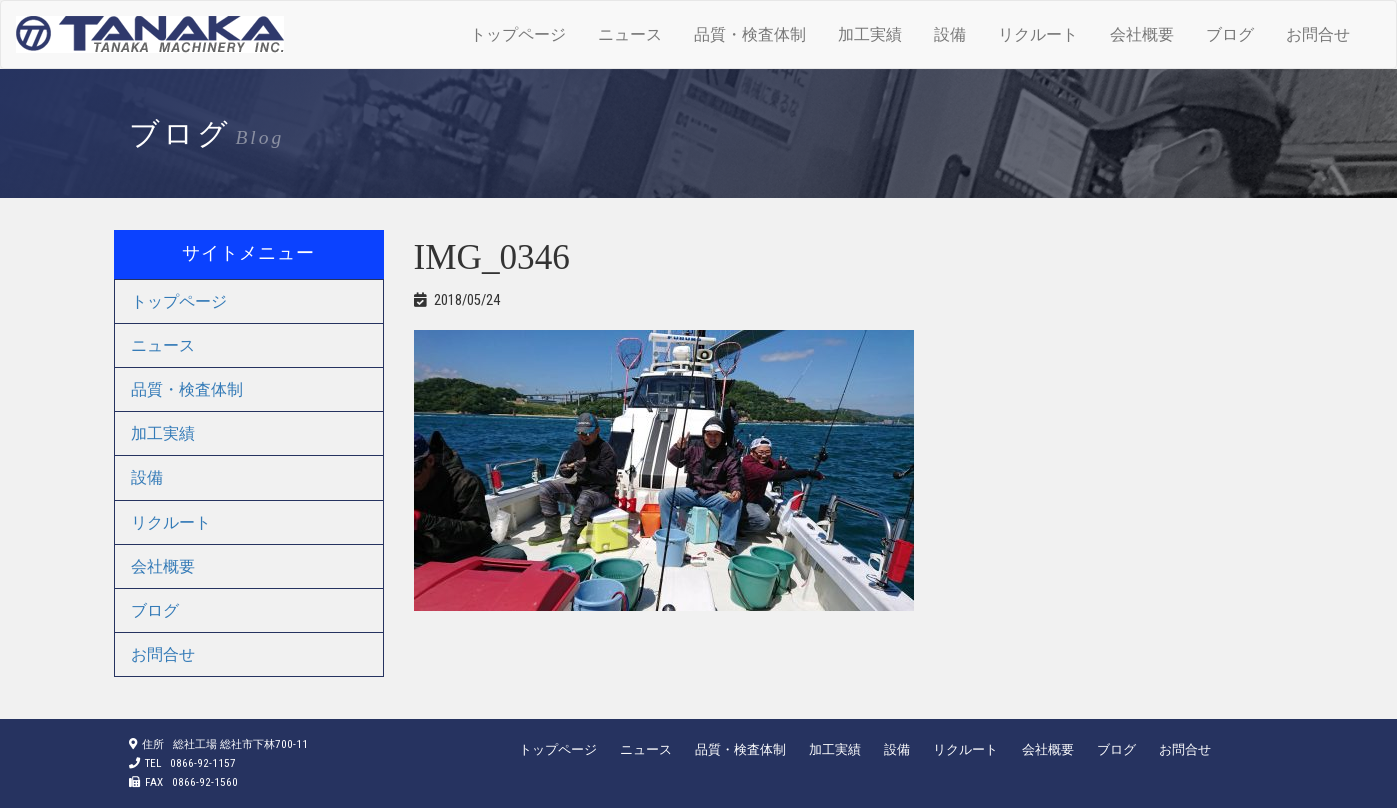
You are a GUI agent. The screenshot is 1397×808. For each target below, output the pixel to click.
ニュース (630, 34)
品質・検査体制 (750, 34)
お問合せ (1318, 34)
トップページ (518, 34)
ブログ (1230, 34)
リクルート (1038, 34)
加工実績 (870, 34)
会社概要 (1142, 34)
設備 (950, 34)
